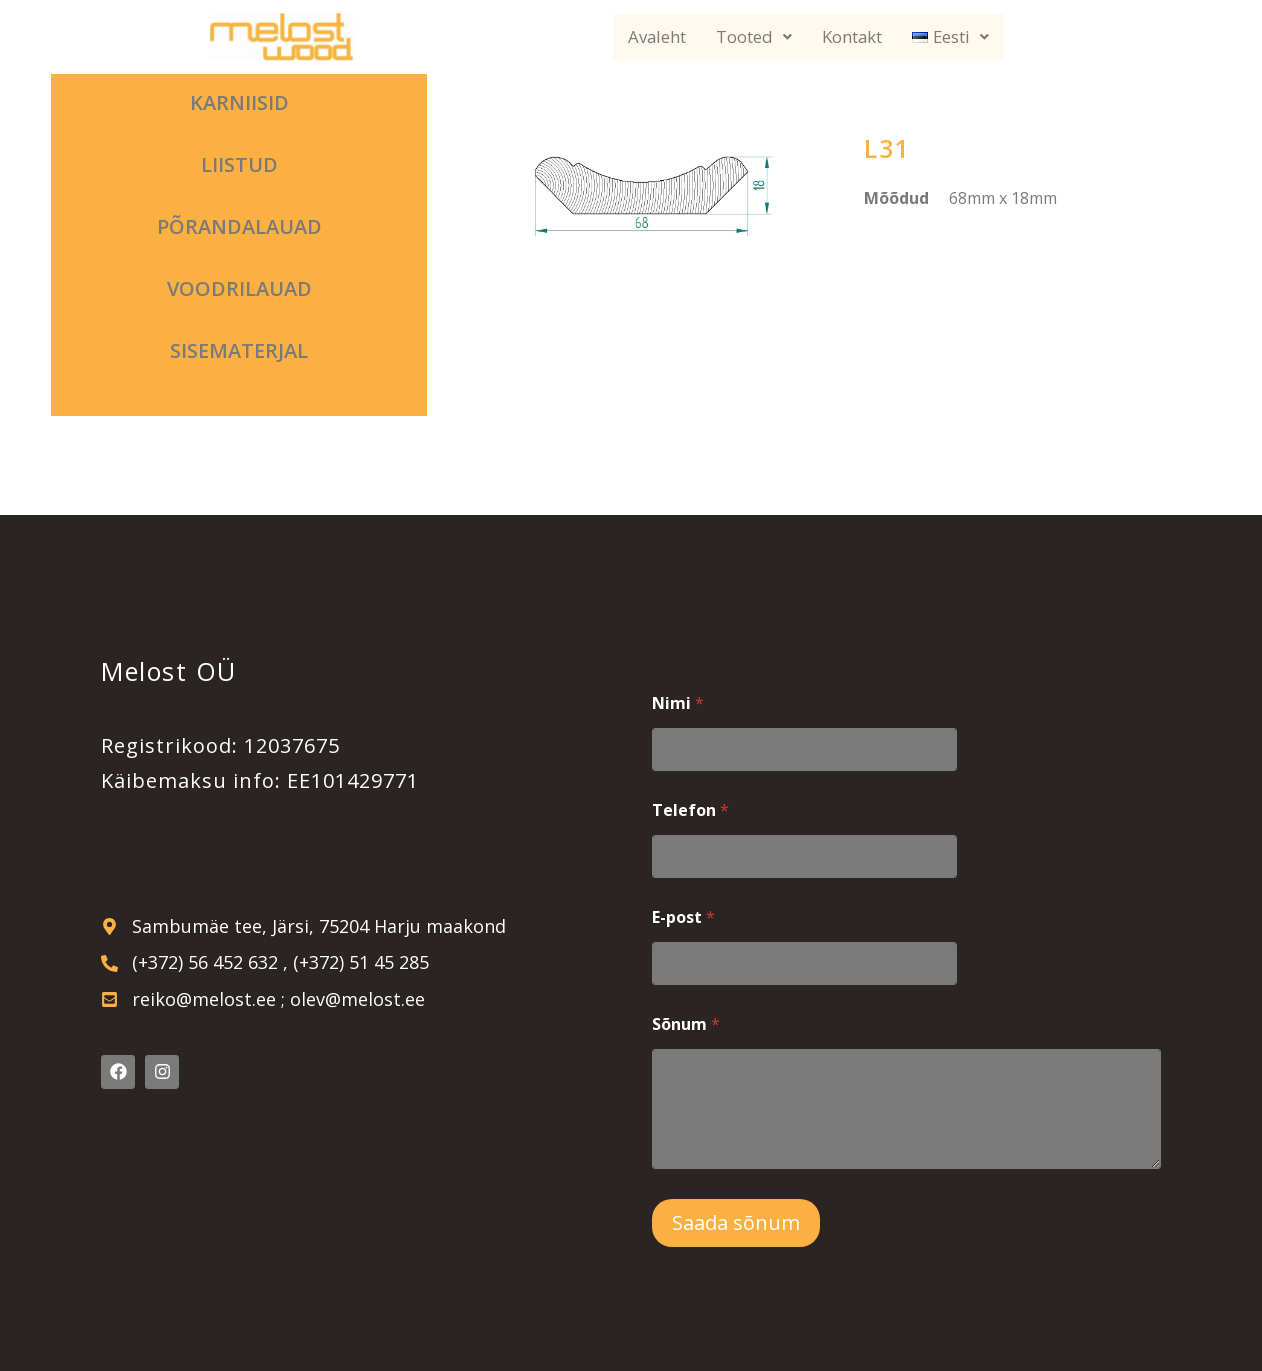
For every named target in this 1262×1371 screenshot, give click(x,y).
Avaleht (656, 37)
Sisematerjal (239, 350)
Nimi (678, 703)
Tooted (754, 37)
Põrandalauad (239, 226)
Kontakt (852, 37)
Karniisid (239, 102)
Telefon (690, 810)
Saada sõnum (736, 1222)
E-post (683, 917)
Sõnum (686, 1024)
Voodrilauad (239, 288)
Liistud (239, 164)
